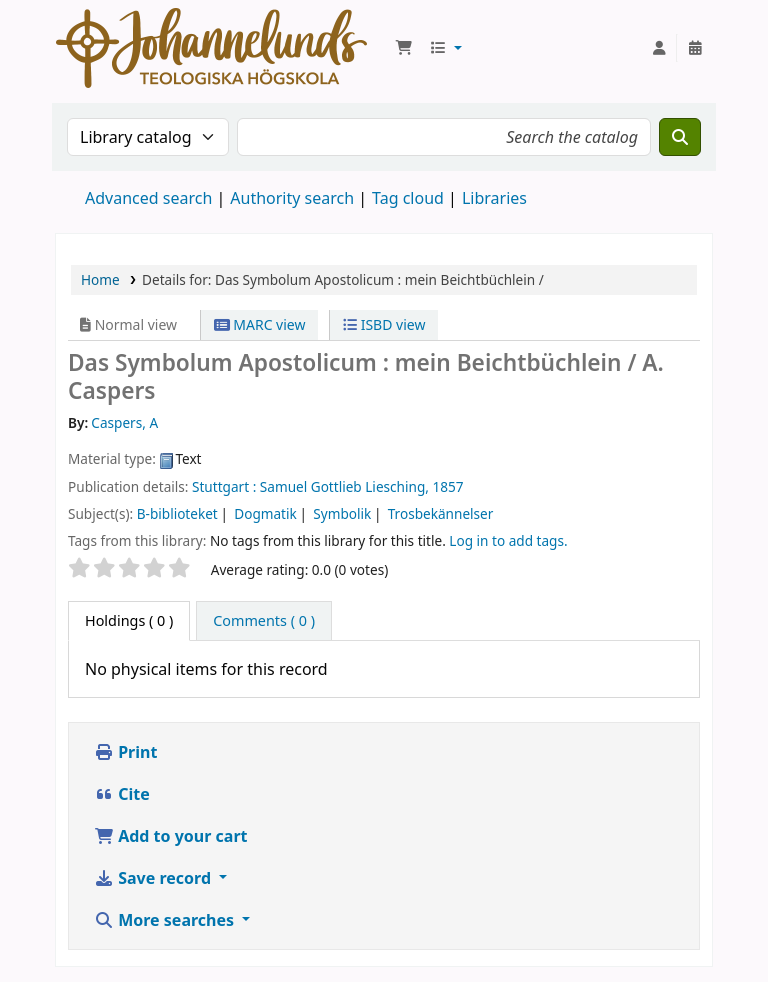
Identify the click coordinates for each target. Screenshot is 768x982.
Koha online (211, 48)
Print (125, 752)
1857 (447, 486)
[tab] (264, 621)
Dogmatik (265, 513)
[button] (404, 48)
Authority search (292, 198)
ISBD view (384, 324)
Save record (154, 878)
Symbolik (342, 513)
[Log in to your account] (659, 48)
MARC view (260, 324)
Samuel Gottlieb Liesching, (344, 486)
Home (100, 279)
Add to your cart (171, 836)
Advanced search (148, 198)
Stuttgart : (224, 486)
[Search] (680, 137)
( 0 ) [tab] (129, 620)
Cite (122, 794)
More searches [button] (166, 920)
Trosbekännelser (441, 513)
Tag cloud (408, 198)
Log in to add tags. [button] (508, 540)
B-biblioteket (177, 513)
